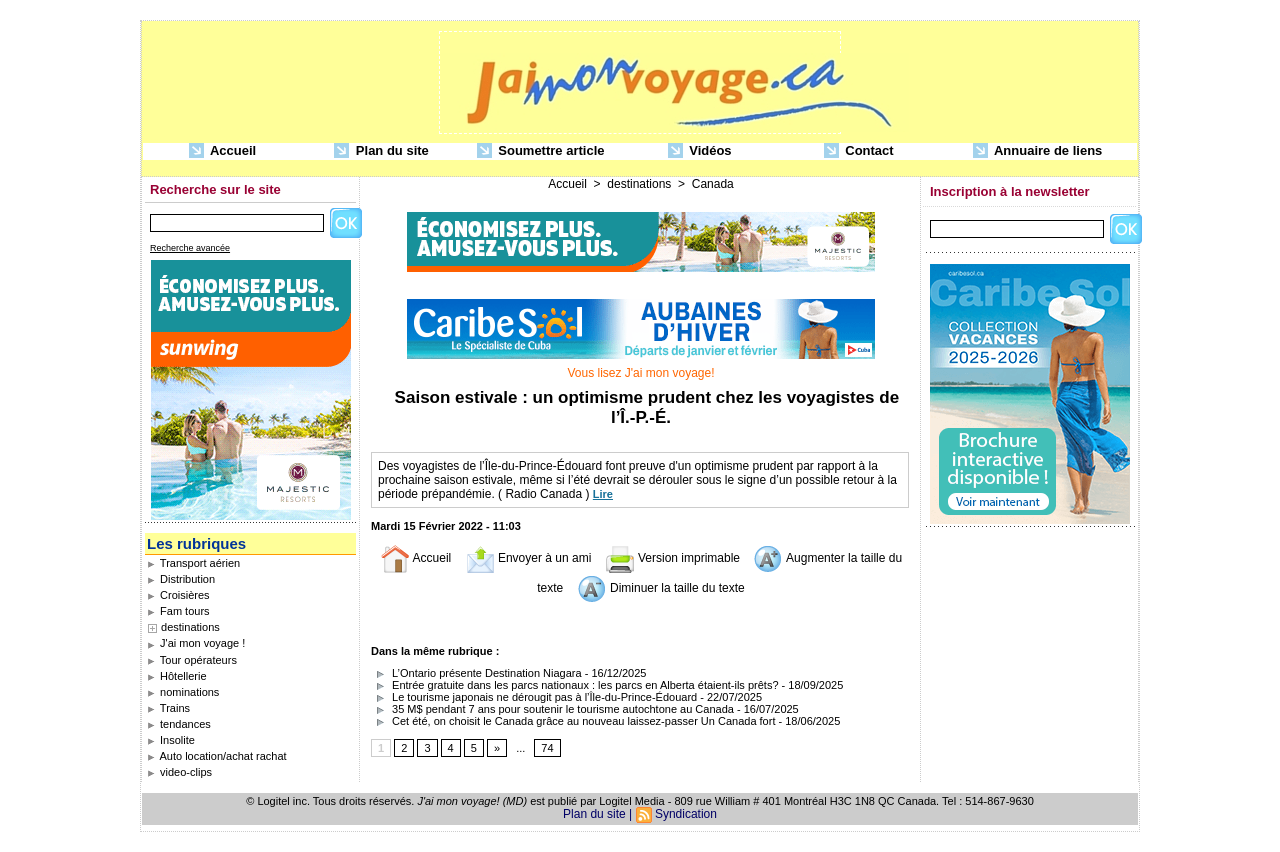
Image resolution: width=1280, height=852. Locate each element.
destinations (190, 627)
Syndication (686, 814)
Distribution (181, 579)
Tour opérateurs (192, 660)
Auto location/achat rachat (217, 756)
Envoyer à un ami (528, 558)
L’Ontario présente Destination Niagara (476, 673)
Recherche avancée (190, 248)
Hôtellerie (177, 676)
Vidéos (700, 151)
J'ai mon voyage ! (196, 643)
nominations (183, 692)
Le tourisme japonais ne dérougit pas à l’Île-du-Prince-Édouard (534, 697)
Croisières (178, 595)
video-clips (179, 772)
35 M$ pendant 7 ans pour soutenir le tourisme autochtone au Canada (552, 709)
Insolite (171, 740)
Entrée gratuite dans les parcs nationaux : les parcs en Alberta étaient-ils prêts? (575, 685)
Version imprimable (672, 558)
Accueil (222, 151)
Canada (713, 184)
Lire (603, 494)
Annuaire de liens (1038, 151)
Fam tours (178, 611)
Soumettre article (541, 151)
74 (547, 748)
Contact (859, 151)
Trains (168, 708)
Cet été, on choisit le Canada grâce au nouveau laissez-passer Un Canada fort (573, 721)
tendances (179, 724)
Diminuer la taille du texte (661, 588)
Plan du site (381, 151)
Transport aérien (193, 563)
